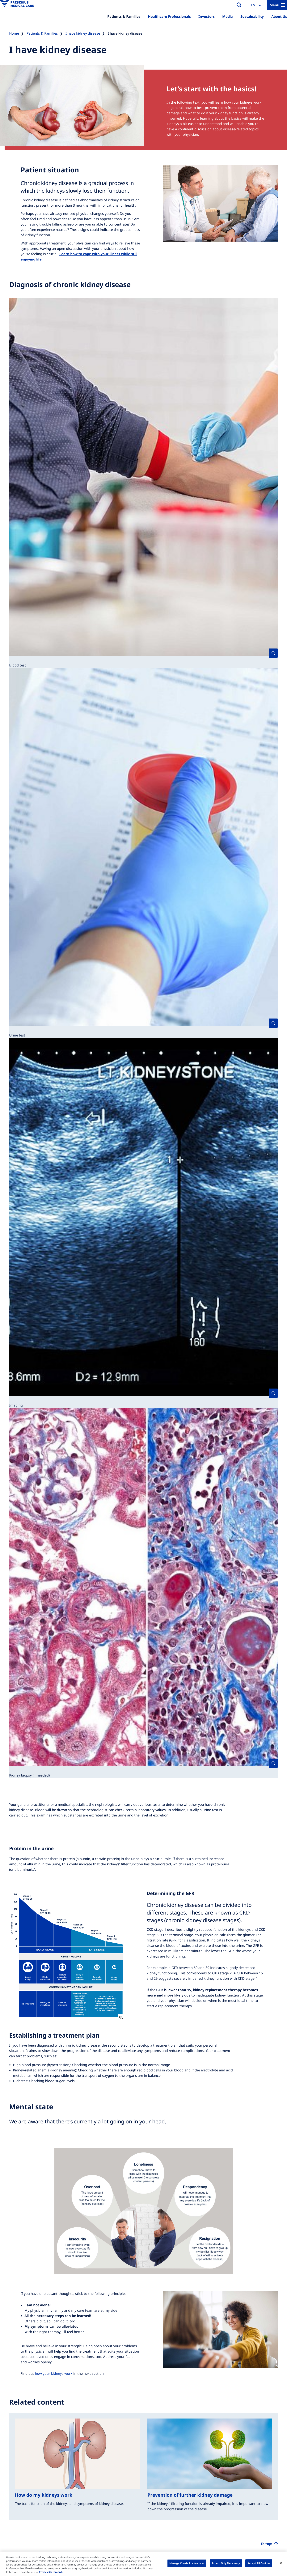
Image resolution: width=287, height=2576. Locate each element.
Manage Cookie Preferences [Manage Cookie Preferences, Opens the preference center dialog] (186, 2563)
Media (227, 16)
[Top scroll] (269, 2543)
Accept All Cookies (258, 2563)
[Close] (281, 2563)
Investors (206, 16)
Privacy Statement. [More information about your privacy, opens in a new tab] (51, 2572)
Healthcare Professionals (169, 16)
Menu (274, 5)
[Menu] (277, 5)
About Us (279, 16)
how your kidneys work (53, 2373)
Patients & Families (123, 16)
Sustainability (252, 16)
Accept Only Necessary (226, 2563)
